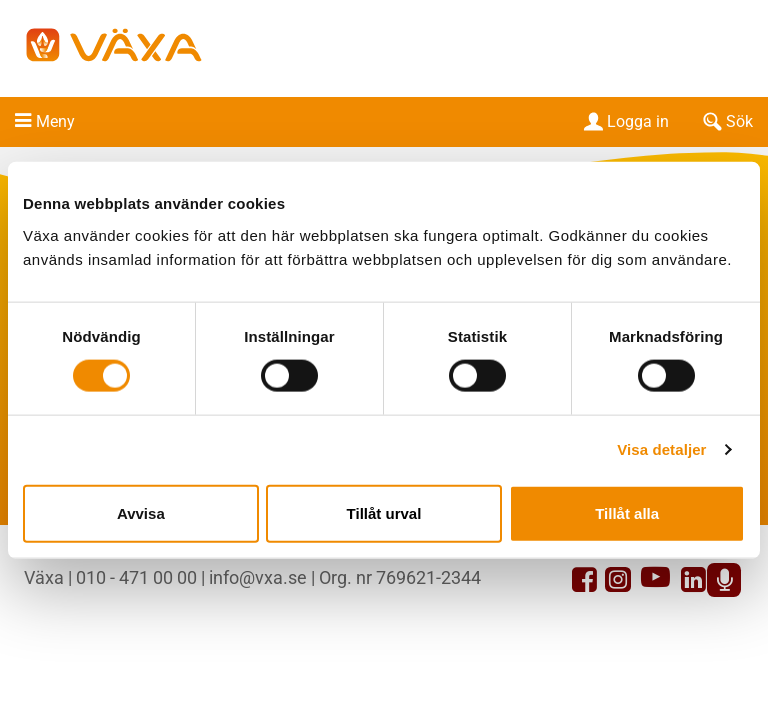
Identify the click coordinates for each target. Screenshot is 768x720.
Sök (726, 121)
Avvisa (141, 512)
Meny (55, 121)
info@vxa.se (258, 577)
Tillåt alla (627, 512)
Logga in (624, 121)
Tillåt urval (384, 512)
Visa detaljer (661, 449)
